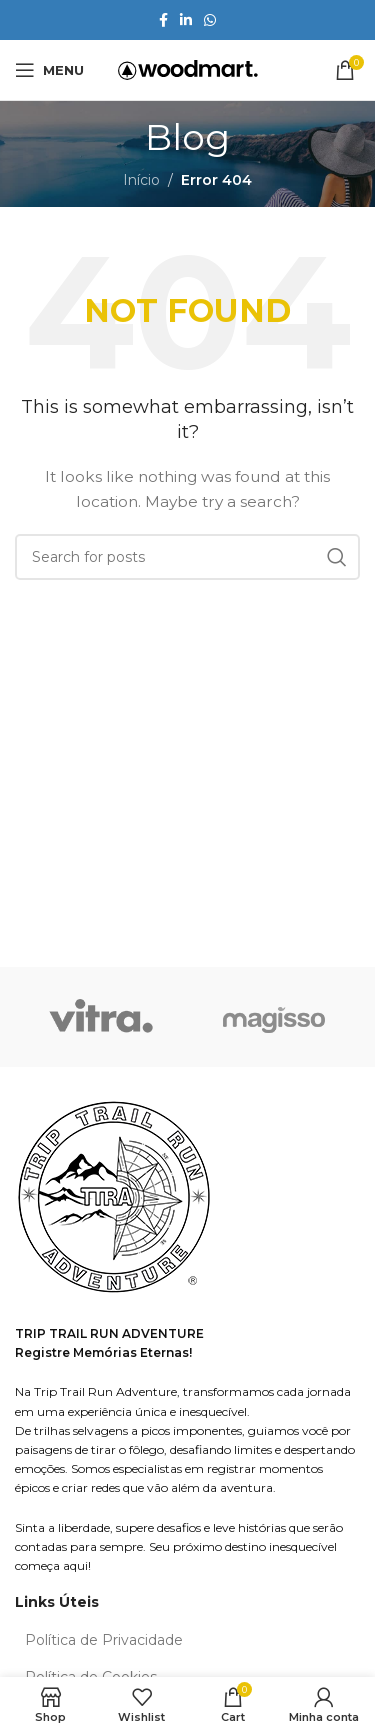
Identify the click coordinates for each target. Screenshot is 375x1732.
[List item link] (187, 1640)
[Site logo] (188, 69)
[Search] (187, 557)
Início (141, 180)
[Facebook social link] (163, 20)
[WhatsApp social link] (210, 20)
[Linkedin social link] (186, 20)
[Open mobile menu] (49, 70)
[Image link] (115, 1199)
